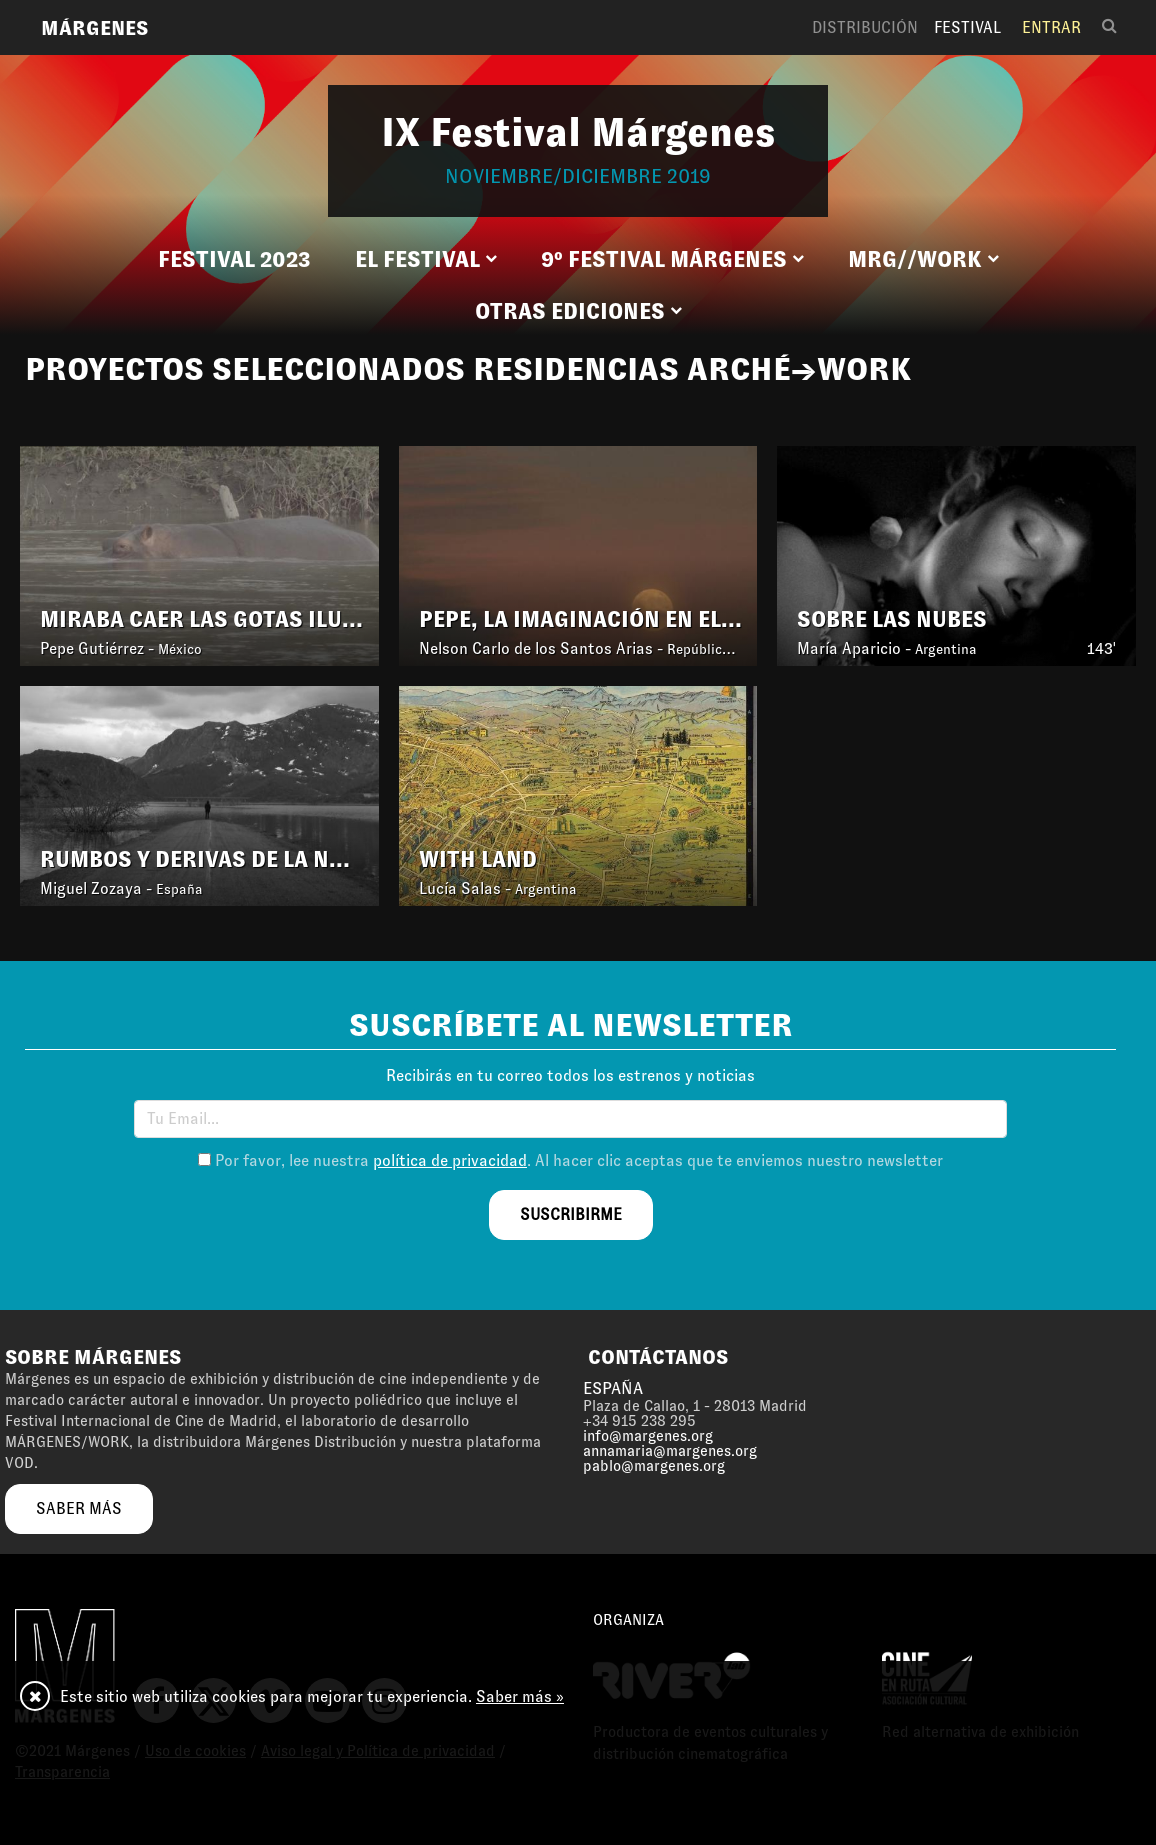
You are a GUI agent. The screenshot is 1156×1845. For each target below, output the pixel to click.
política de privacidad (450, 1160)
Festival (967, 27)
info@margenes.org (648, 1436)
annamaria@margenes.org (670, 1451)
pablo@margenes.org (654, 1466)
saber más (79, 1508)
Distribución (865, 27)
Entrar (1051, 27)
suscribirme (571, 1214)
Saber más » (520, 1696)
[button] (426, 260)
